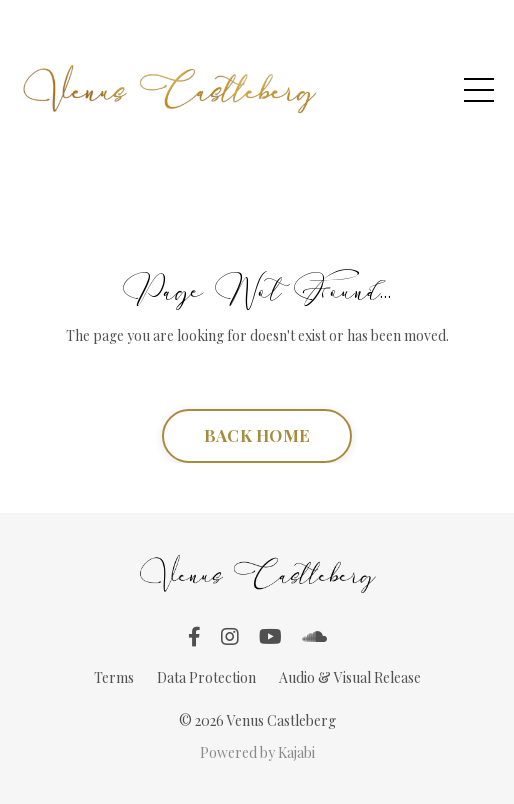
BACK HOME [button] (257, 435)
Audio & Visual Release (350, 677)
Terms (114, 677)
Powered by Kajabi (257, 752)
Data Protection (206, 677)
